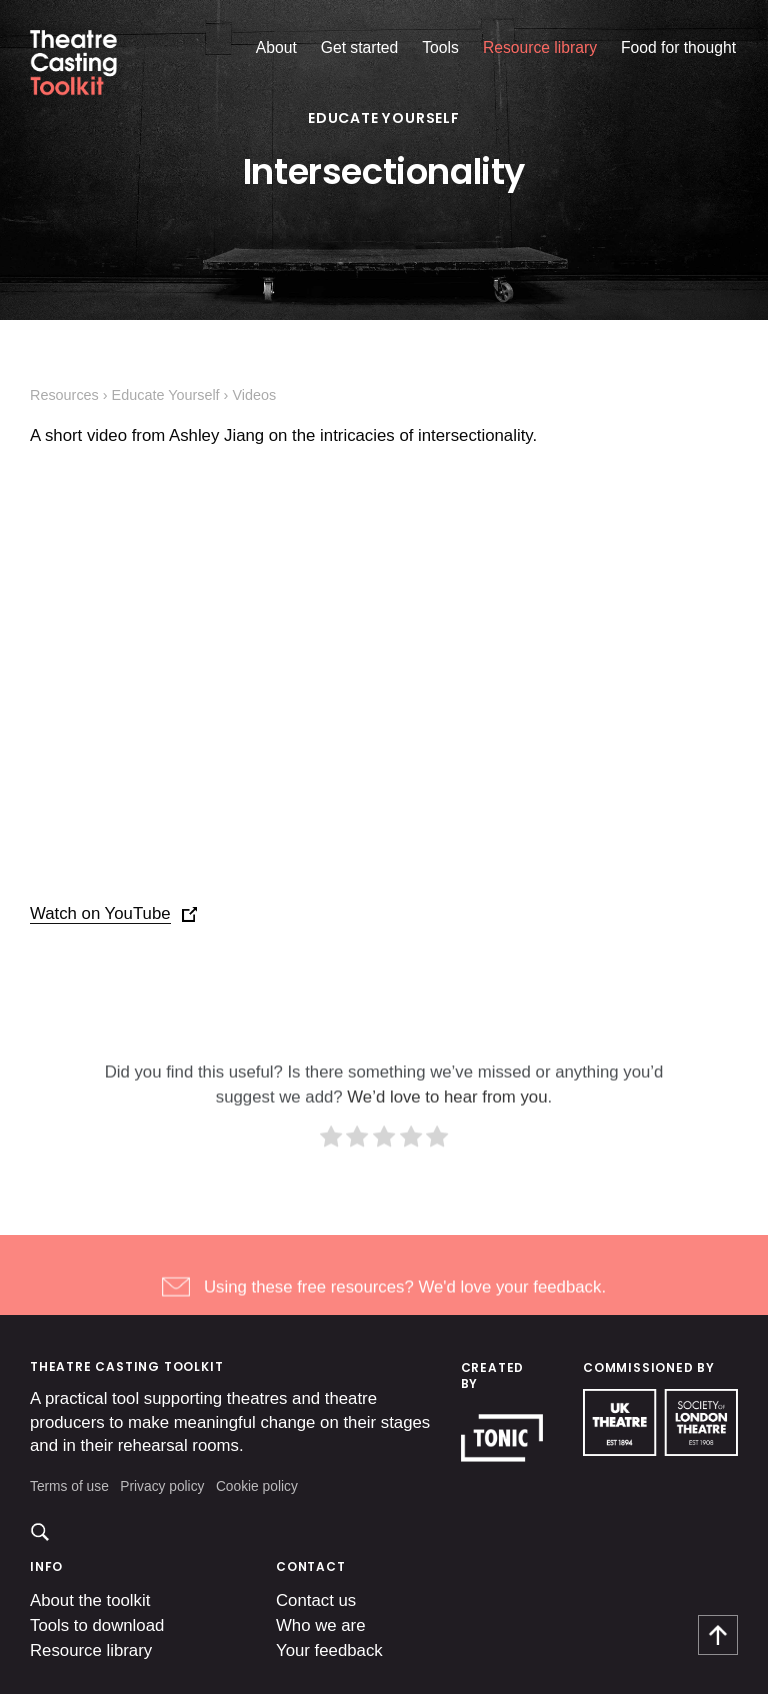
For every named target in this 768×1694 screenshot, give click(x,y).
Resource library (540, 47)
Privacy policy (162, 1486)
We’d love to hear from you (447, 1117)
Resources (64, 395)
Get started (360, 47)
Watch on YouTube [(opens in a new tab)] (100, 913)
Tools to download (97, 1625)
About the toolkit (90, 1600)
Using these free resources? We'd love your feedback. (405, 1307)
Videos (254, 395)
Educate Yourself (384, 118)
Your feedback (329, 1650)
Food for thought (678, 47)
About (276, 47)
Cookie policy (257, 1486)
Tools (440, 47)
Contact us (316, 1600)
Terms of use (69, 1486)
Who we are (321, 1625)
